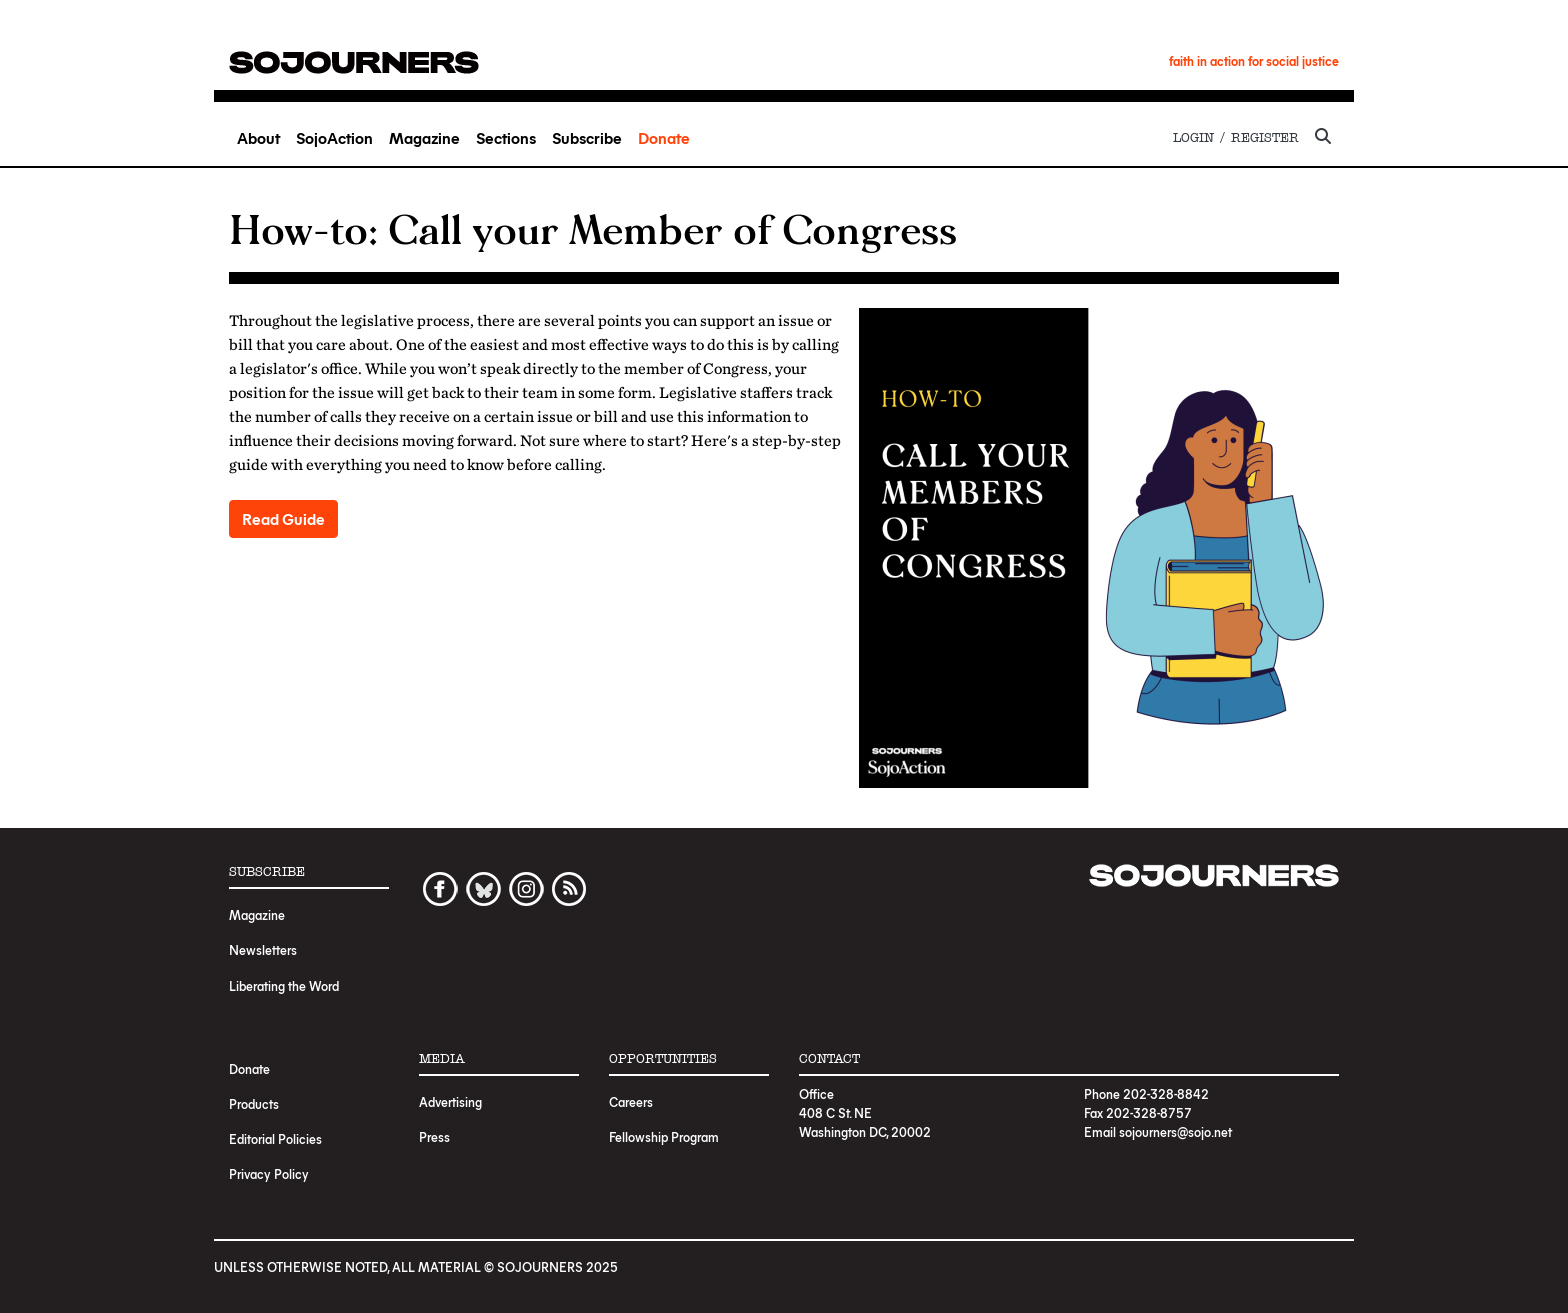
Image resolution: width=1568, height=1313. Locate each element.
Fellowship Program (664, 1136)
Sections (506, 137)
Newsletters (263, 949)
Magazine (424, 137)
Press (434, 1136)
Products (254, 1103)
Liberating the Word (284, 985)
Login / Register (1236, 137)
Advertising (450, 1101)
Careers (631, 1101)
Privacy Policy (269, 1173)
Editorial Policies (275, 1138)
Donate (664, 137)
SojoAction (334, 137)
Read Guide (283, 518)
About (258, 137)
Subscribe (587, 137)
